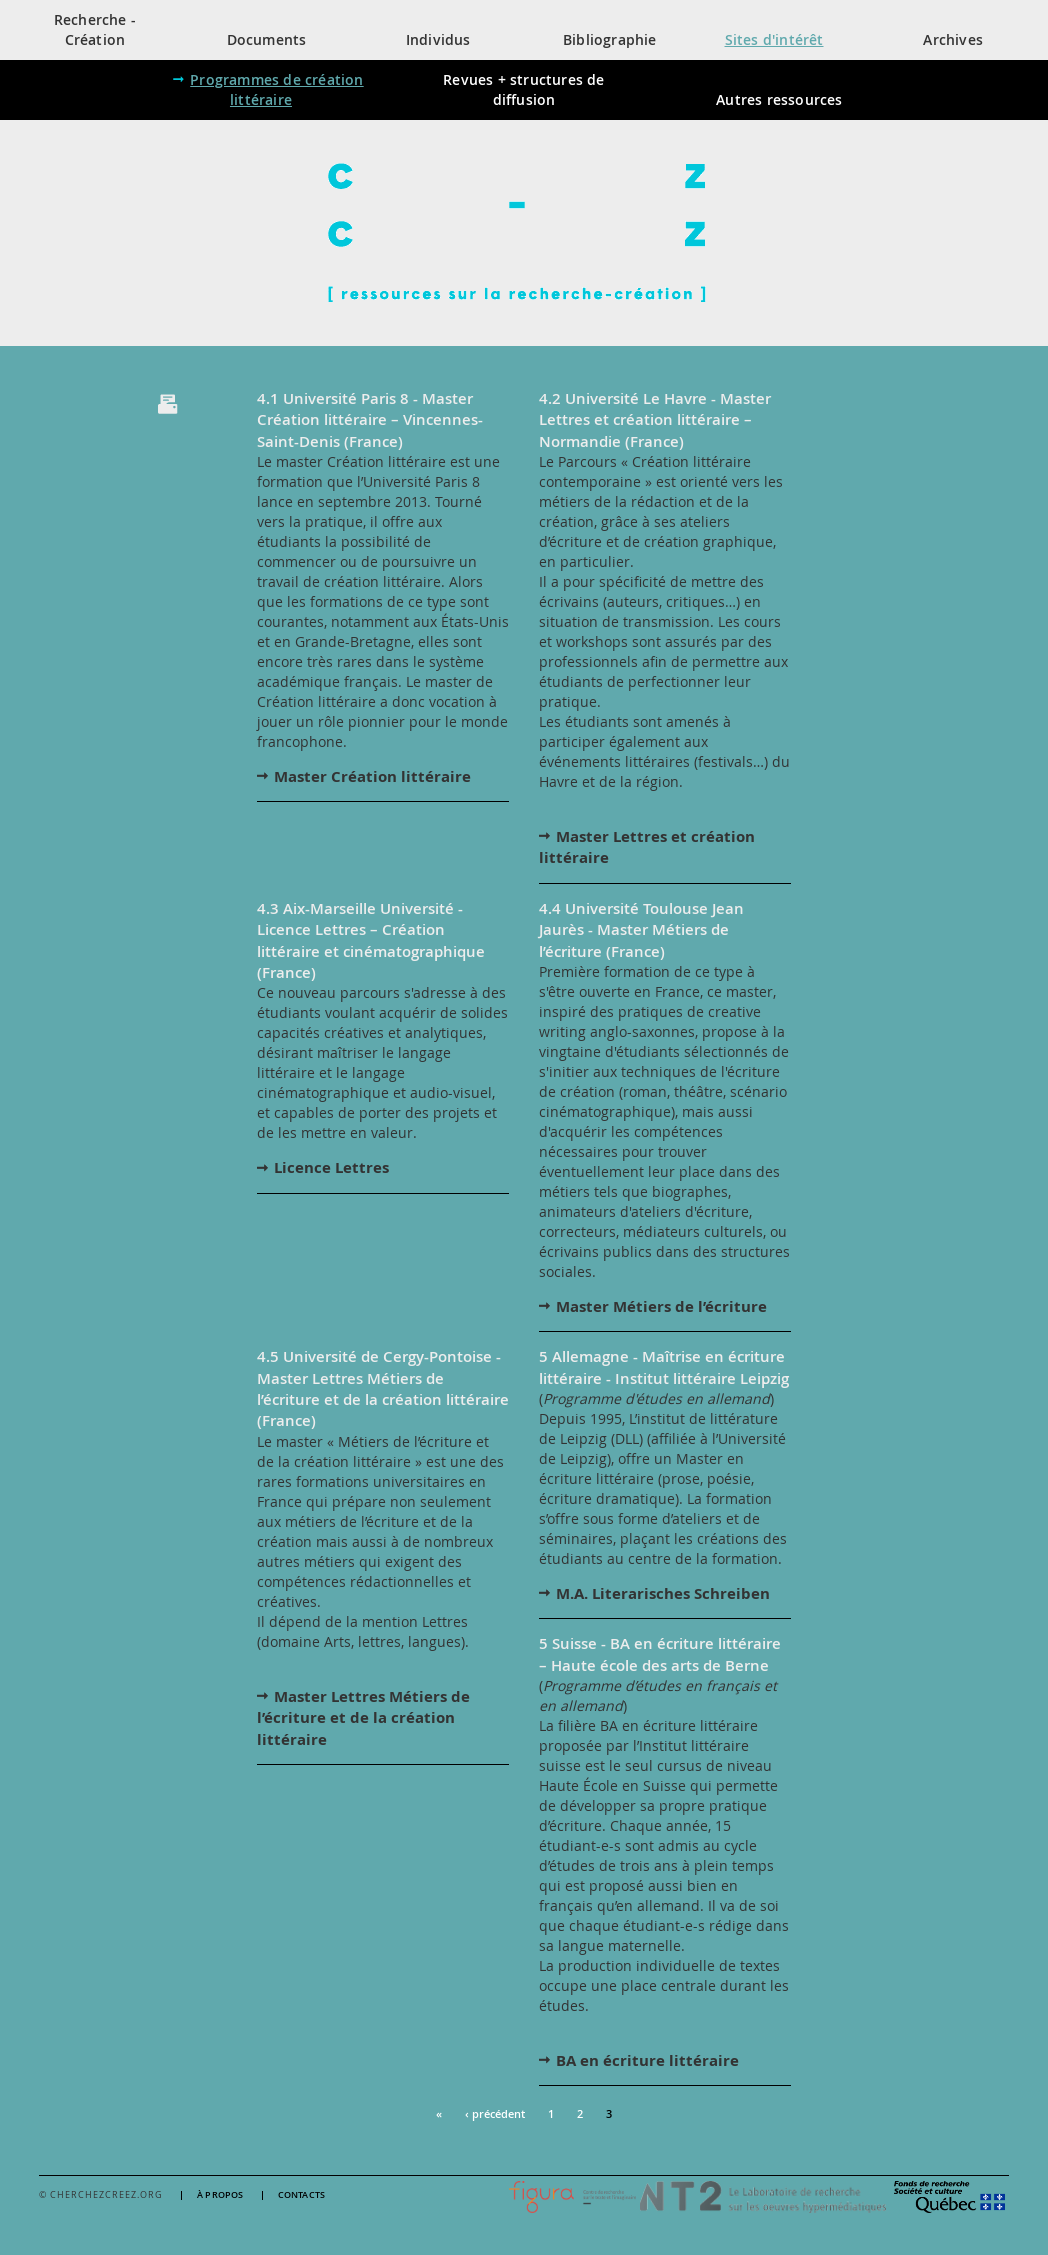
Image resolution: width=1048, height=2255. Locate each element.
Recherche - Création (95, 29)
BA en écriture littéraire (647, 2060)
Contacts (302, 2195)
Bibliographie (610, 39)
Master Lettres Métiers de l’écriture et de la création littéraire (363, 1718)
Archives (953, 39)
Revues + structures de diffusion (523, 89)
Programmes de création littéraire (276, 89)
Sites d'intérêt (774, 39)
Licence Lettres (331, 1167)
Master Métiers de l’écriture (661, 1306)
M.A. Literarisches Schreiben (663, 1593)
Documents (267, 39)
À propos (220, 2195)
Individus (438, 39)
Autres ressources (779, 99)
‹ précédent (495, 2113)
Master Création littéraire (372, 776)
